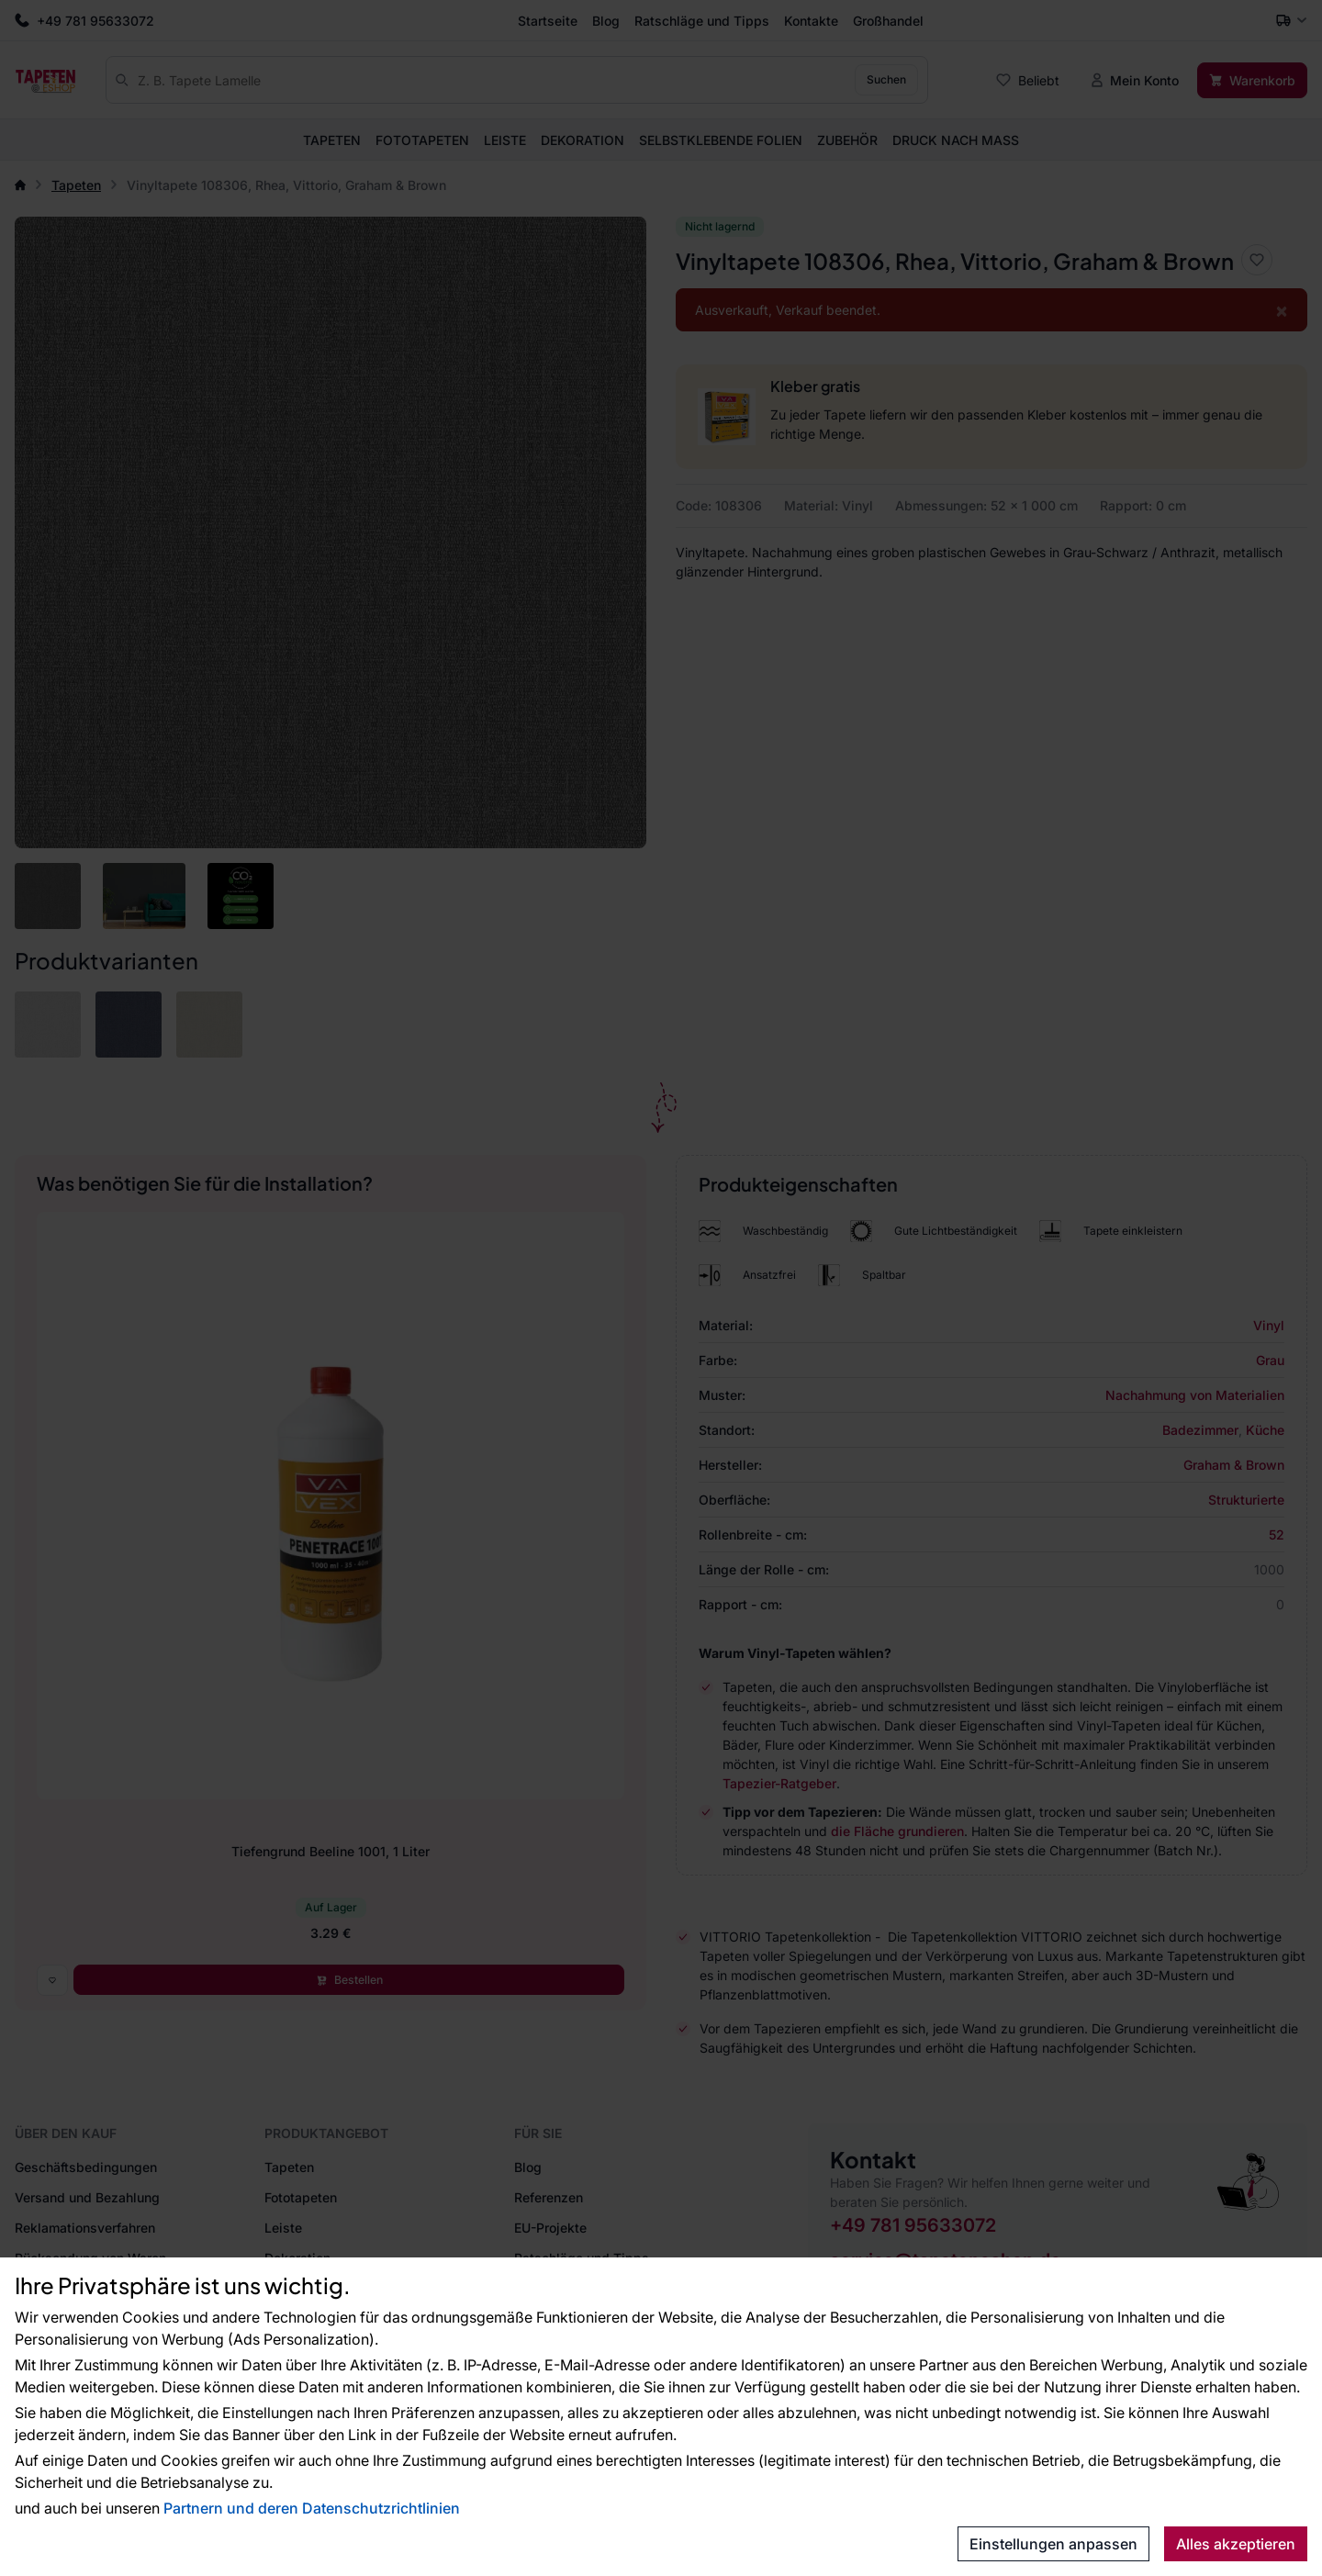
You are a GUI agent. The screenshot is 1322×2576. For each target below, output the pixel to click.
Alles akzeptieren (1235, 2544)
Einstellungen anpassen (1053, 2544)
